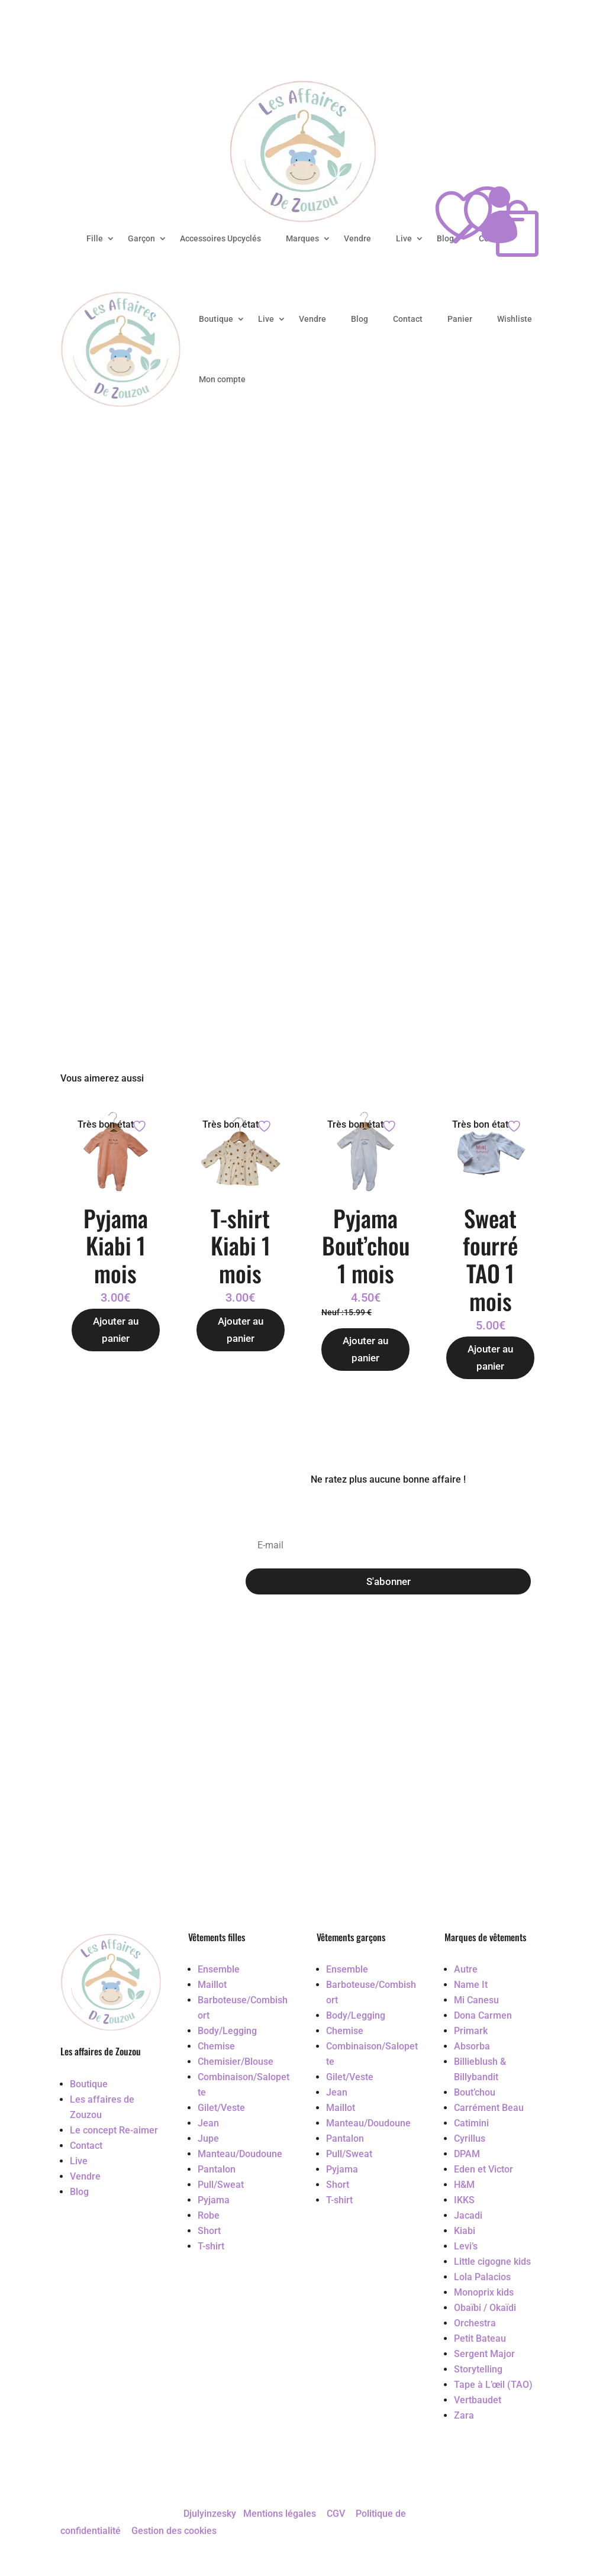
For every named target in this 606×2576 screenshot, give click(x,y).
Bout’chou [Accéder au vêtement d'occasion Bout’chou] (474, 2092)
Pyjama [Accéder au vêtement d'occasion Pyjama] (214, 2200)
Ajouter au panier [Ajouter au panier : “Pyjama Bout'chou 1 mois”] (365, 1349)
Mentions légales (279, 2513)
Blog (359, 319)
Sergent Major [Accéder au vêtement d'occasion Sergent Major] (484, 2353)
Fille (94, 238)
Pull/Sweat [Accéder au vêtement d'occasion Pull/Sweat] (221, 2184)
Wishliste (514, 319)
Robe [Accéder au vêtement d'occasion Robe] (209, 2215)
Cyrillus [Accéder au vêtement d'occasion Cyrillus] (469, 2138)
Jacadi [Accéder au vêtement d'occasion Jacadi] (468, 2215)
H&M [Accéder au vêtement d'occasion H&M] (464, 2184)
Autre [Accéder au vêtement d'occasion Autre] (466, 1969)
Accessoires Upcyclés (220, 238)
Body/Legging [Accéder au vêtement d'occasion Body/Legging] (227, 2030)
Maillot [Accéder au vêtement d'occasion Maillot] (212, 1984)
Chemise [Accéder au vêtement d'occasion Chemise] (216, 2046)
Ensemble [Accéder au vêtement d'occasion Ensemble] (219, 1969)
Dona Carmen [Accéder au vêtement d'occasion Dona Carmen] (483, 2015)
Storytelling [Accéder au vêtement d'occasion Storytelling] (478, 2369)
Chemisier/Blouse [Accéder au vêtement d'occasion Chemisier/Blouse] (235, 2061)
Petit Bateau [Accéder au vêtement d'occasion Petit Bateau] (480, 2338)
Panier (459, 319)
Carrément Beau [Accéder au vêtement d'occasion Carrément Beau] (489, 2107)
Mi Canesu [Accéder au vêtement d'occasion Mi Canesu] (476, 2000)
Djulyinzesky (209, 2513)
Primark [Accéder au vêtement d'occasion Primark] (471, 2030)
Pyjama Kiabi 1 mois (115, 1245)
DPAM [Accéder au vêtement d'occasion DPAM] (467, 2153)
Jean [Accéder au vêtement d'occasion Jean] (208, 2123)
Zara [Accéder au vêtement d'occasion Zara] (464, 2415)
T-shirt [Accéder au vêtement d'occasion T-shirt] (211, 2246)
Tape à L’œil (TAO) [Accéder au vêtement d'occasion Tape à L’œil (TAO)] (493, 2384)
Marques (302, 238)
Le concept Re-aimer (114, 2130)
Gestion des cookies (174, 2530)
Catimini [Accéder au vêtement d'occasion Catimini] (471, 2123)
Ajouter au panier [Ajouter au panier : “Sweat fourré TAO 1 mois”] (490, 1357)
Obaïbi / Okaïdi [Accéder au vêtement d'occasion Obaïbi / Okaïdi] (485, 2307)
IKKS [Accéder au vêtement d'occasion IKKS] (464, 2200)
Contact (408, 319)
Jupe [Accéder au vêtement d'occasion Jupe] (208, 2138)
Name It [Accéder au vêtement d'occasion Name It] (471, 1984)
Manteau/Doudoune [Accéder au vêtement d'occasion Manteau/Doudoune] (240, 2153)
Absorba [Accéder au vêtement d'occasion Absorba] (472, 2046)
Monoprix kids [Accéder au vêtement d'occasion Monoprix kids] (484, 2292)
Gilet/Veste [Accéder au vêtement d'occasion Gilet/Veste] (221, 2107)
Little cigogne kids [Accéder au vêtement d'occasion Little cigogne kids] (492, 2261)
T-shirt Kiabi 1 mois (240, 1245)
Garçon (141, 238)
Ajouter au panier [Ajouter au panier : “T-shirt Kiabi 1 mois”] (240, 1329)
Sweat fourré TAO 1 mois (490, 1259)
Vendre (357, 238)
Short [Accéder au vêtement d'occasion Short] (209, 2230)
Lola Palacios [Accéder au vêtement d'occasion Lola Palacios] (482, 2277)
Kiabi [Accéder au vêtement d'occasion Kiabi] (464, 2230)
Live (404, 238)
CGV (336, 2513)
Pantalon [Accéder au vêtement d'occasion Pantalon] (217, 2169)
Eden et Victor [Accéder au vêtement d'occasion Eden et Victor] (483, 2169)
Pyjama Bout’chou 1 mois (366, 1245)
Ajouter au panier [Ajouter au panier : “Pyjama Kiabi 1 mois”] (115, 1329)
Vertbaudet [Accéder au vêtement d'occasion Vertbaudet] (477, 2400)
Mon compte (222, 379)
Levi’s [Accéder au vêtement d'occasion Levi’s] (466, 2246)
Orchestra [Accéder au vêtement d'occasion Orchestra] (475, 2323)
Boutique (216, 319)
